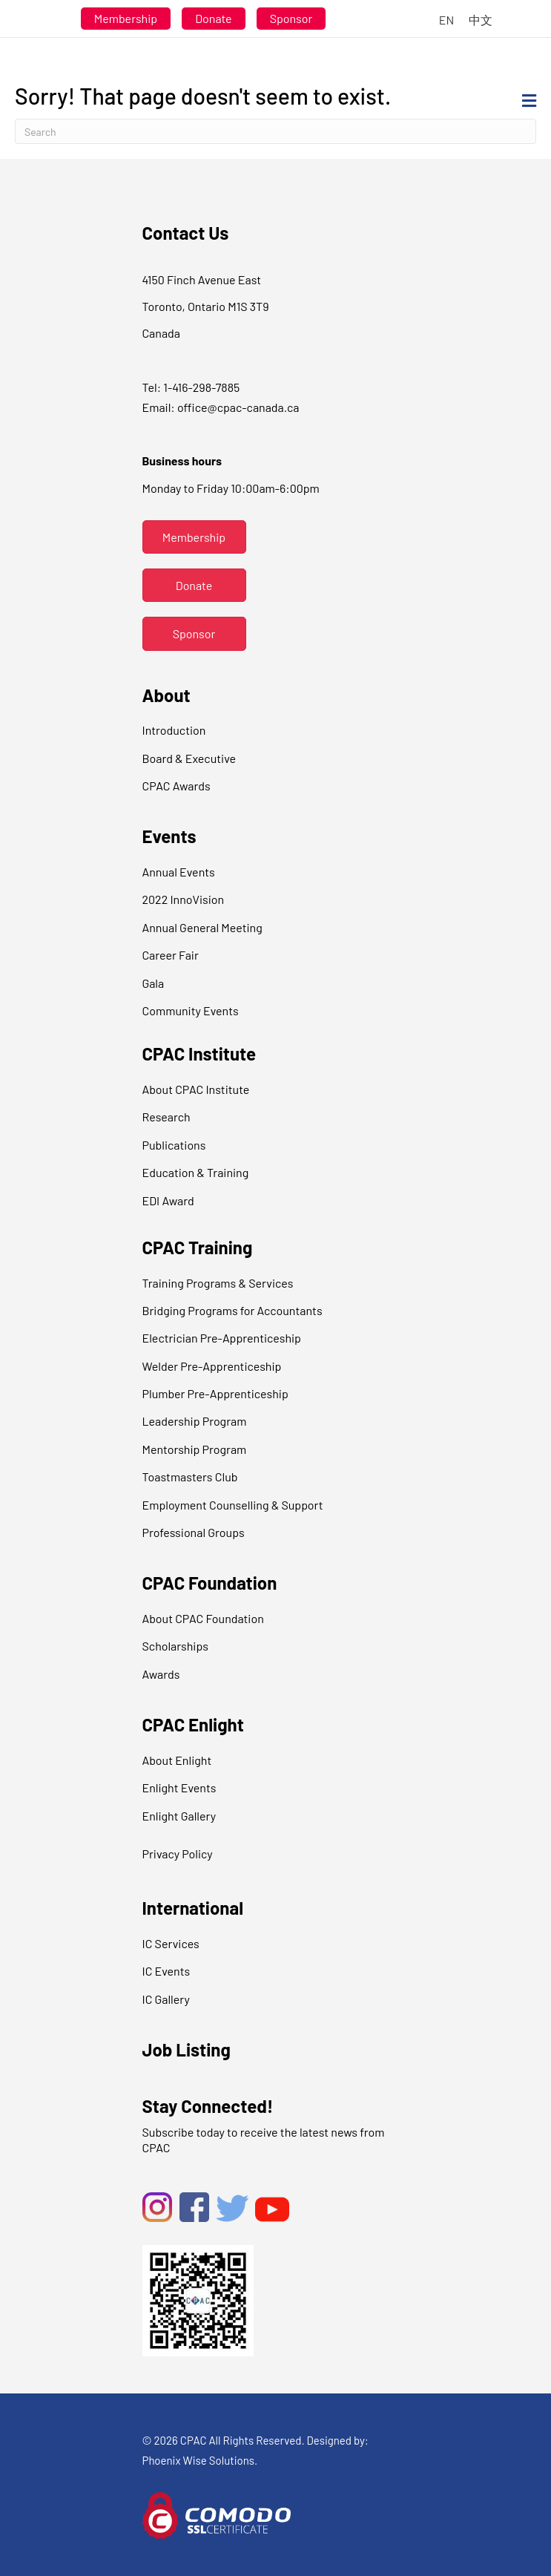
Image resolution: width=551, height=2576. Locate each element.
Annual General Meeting (202, 927)
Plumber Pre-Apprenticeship (215, 1393)
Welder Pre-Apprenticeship (212, 1366)
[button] (194, 537)
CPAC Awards (176, 786)
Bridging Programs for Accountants (232, 1310)
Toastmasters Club (190, 1476)
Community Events (190, 1010)
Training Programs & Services (218, 1283)
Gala (153, 983)
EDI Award (168, 1200)
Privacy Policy (177, 1853)
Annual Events (178, 872)
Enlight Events (179, 1787)
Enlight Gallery (179, 1816)
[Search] (275, 131)
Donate (213, 18)
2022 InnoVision (183, 899)
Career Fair (170, 955)
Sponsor (291, 18)
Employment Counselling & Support (232, 1505)
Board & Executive (189, 758)
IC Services (170, 1943)
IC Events (166, 1971)
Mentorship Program (194, 1449)
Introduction (174, 730)
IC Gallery (166, 1999)
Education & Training (195, 1172)
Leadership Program (194, 1421)
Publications (174, 1145)
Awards (161, 1674)
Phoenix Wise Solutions (198, 2460)
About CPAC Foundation (203, 1618)
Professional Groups (193, 1532)
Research (166, 1117)
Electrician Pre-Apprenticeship (221, 1338)
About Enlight (177, 1760)
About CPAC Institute (196, 1089)
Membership (125, 18)
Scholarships (175, 1646)
